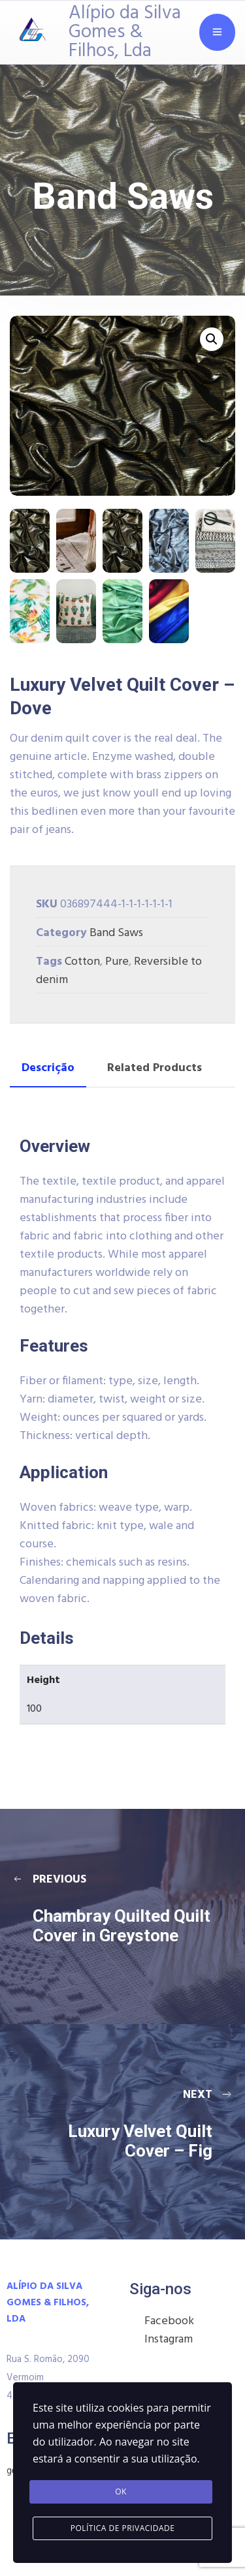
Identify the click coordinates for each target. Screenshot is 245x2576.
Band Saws (116, 933)
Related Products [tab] (154, 1068)
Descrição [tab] (48, 1068)
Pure (117, 961)
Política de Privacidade (123, 2528)
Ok (121, 2491)
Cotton (82, 961)
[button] (211, 339)
